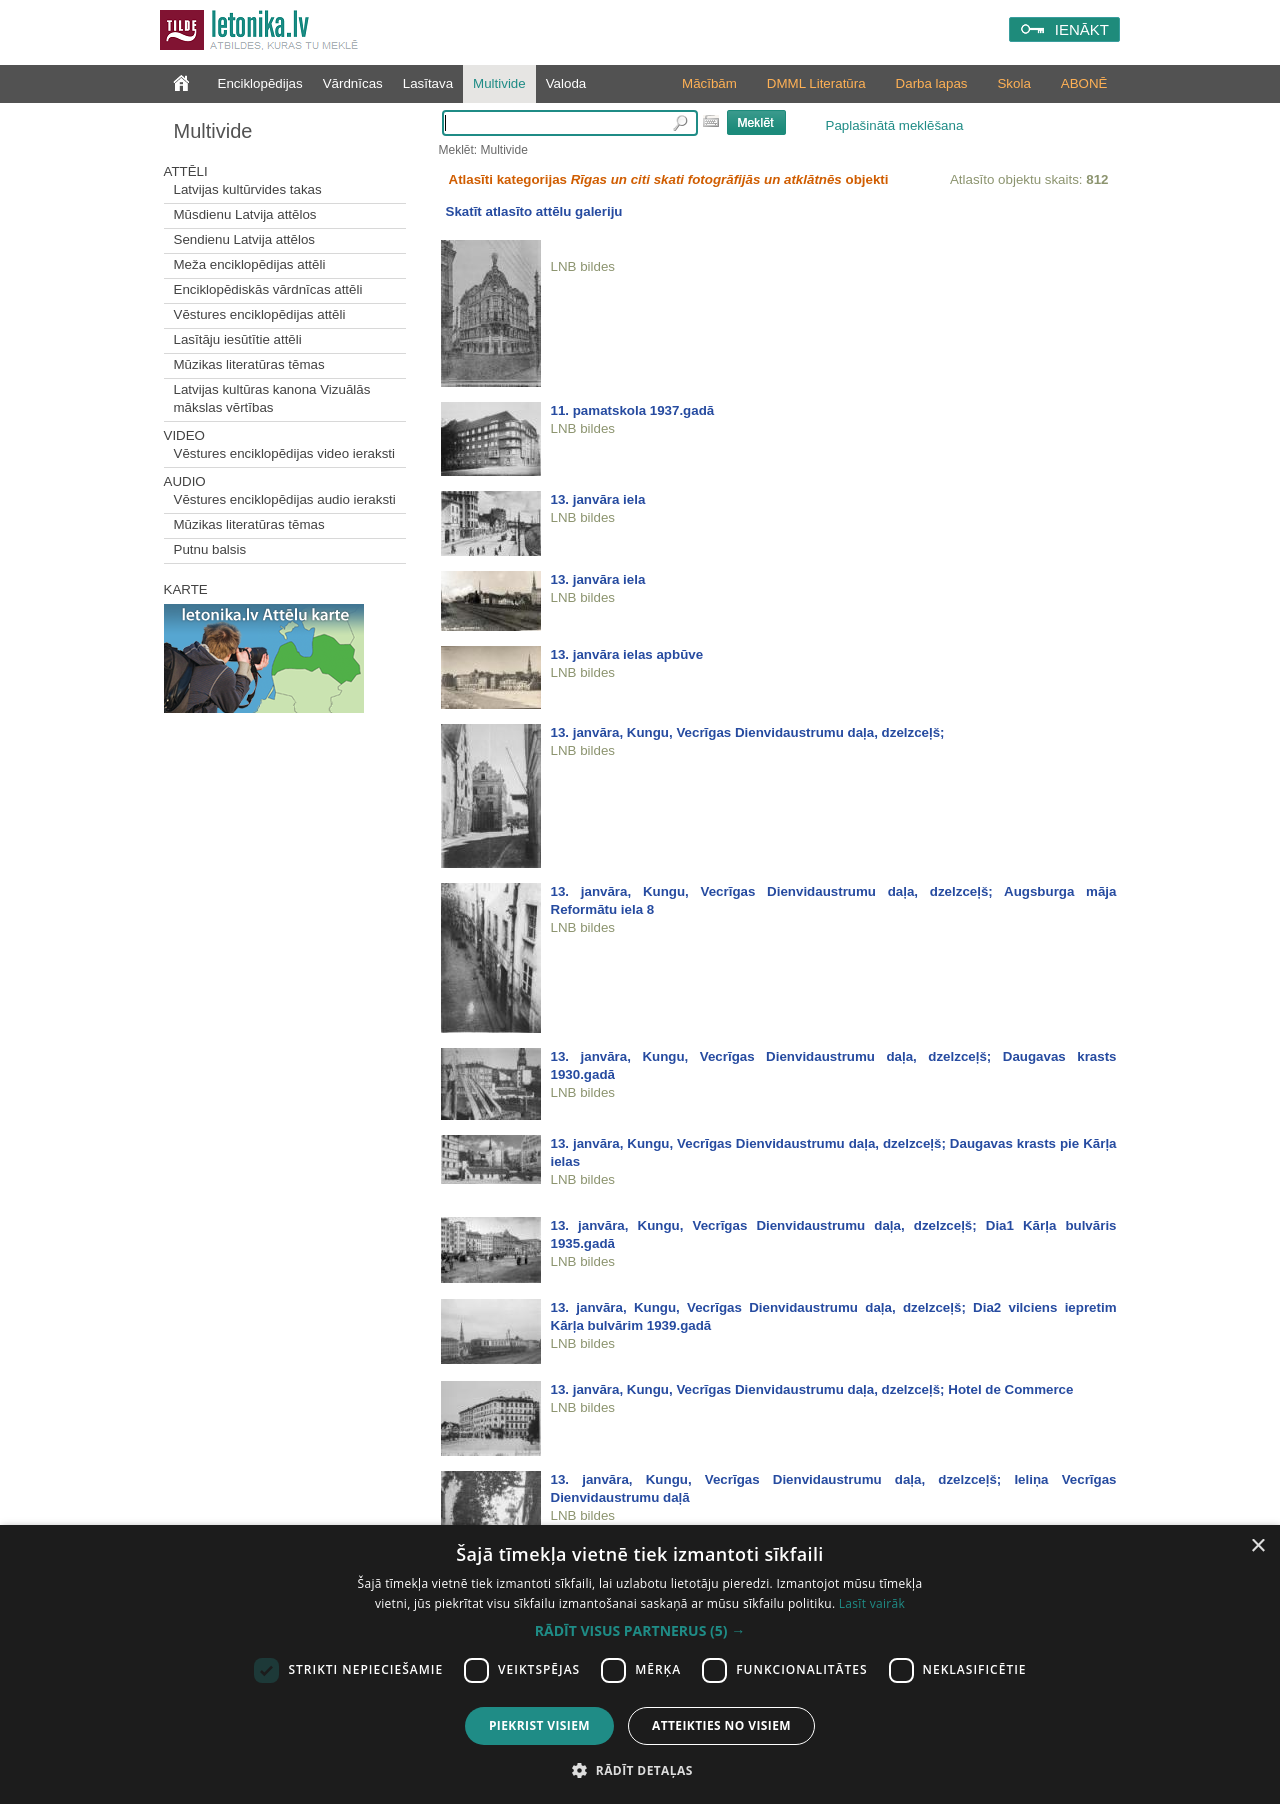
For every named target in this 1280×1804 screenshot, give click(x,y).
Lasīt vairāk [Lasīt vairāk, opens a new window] (872, 1603)
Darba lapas (932, 83)
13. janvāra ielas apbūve (627, 654)
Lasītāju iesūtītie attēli (238, 339)
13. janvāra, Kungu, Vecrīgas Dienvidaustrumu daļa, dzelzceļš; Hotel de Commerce (812, 1389)
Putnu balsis (210, 549)
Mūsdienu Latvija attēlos (245, 214)
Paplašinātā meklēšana (895, 125)
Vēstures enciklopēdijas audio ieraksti (285, 499)
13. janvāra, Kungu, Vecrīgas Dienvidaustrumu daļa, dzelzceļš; (748, 732)
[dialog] (640, 1664)
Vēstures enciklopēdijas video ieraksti (285, 453)
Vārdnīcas (353, 83)
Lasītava (428, 83)
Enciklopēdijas (260, 83)
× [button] (1257, 1546)
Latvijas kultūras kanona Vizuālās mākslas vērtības (272, 398)
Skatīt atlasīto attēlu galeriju (534, 211)
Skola (1013, 83)
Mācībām (709, 83)
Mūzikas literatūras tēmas (249, 364)
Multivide (499, 83)
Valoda (566, 83)
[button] (640, 1631)
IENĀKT (1082, 29)
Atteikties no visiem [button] (721, 1725)
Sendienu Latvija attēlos (245, 239)
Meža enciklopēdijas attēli (250, 264)
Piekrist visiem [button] (539, 1725)
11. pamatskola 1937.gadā (633, 410)
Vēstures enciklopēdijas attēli (260, 314)
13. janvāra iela (598, 499)
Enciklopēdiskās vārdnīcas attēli (268, 289)
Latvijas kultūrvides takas (248, 189)
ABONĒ (1084, 83)
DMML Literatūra (816, 83)
